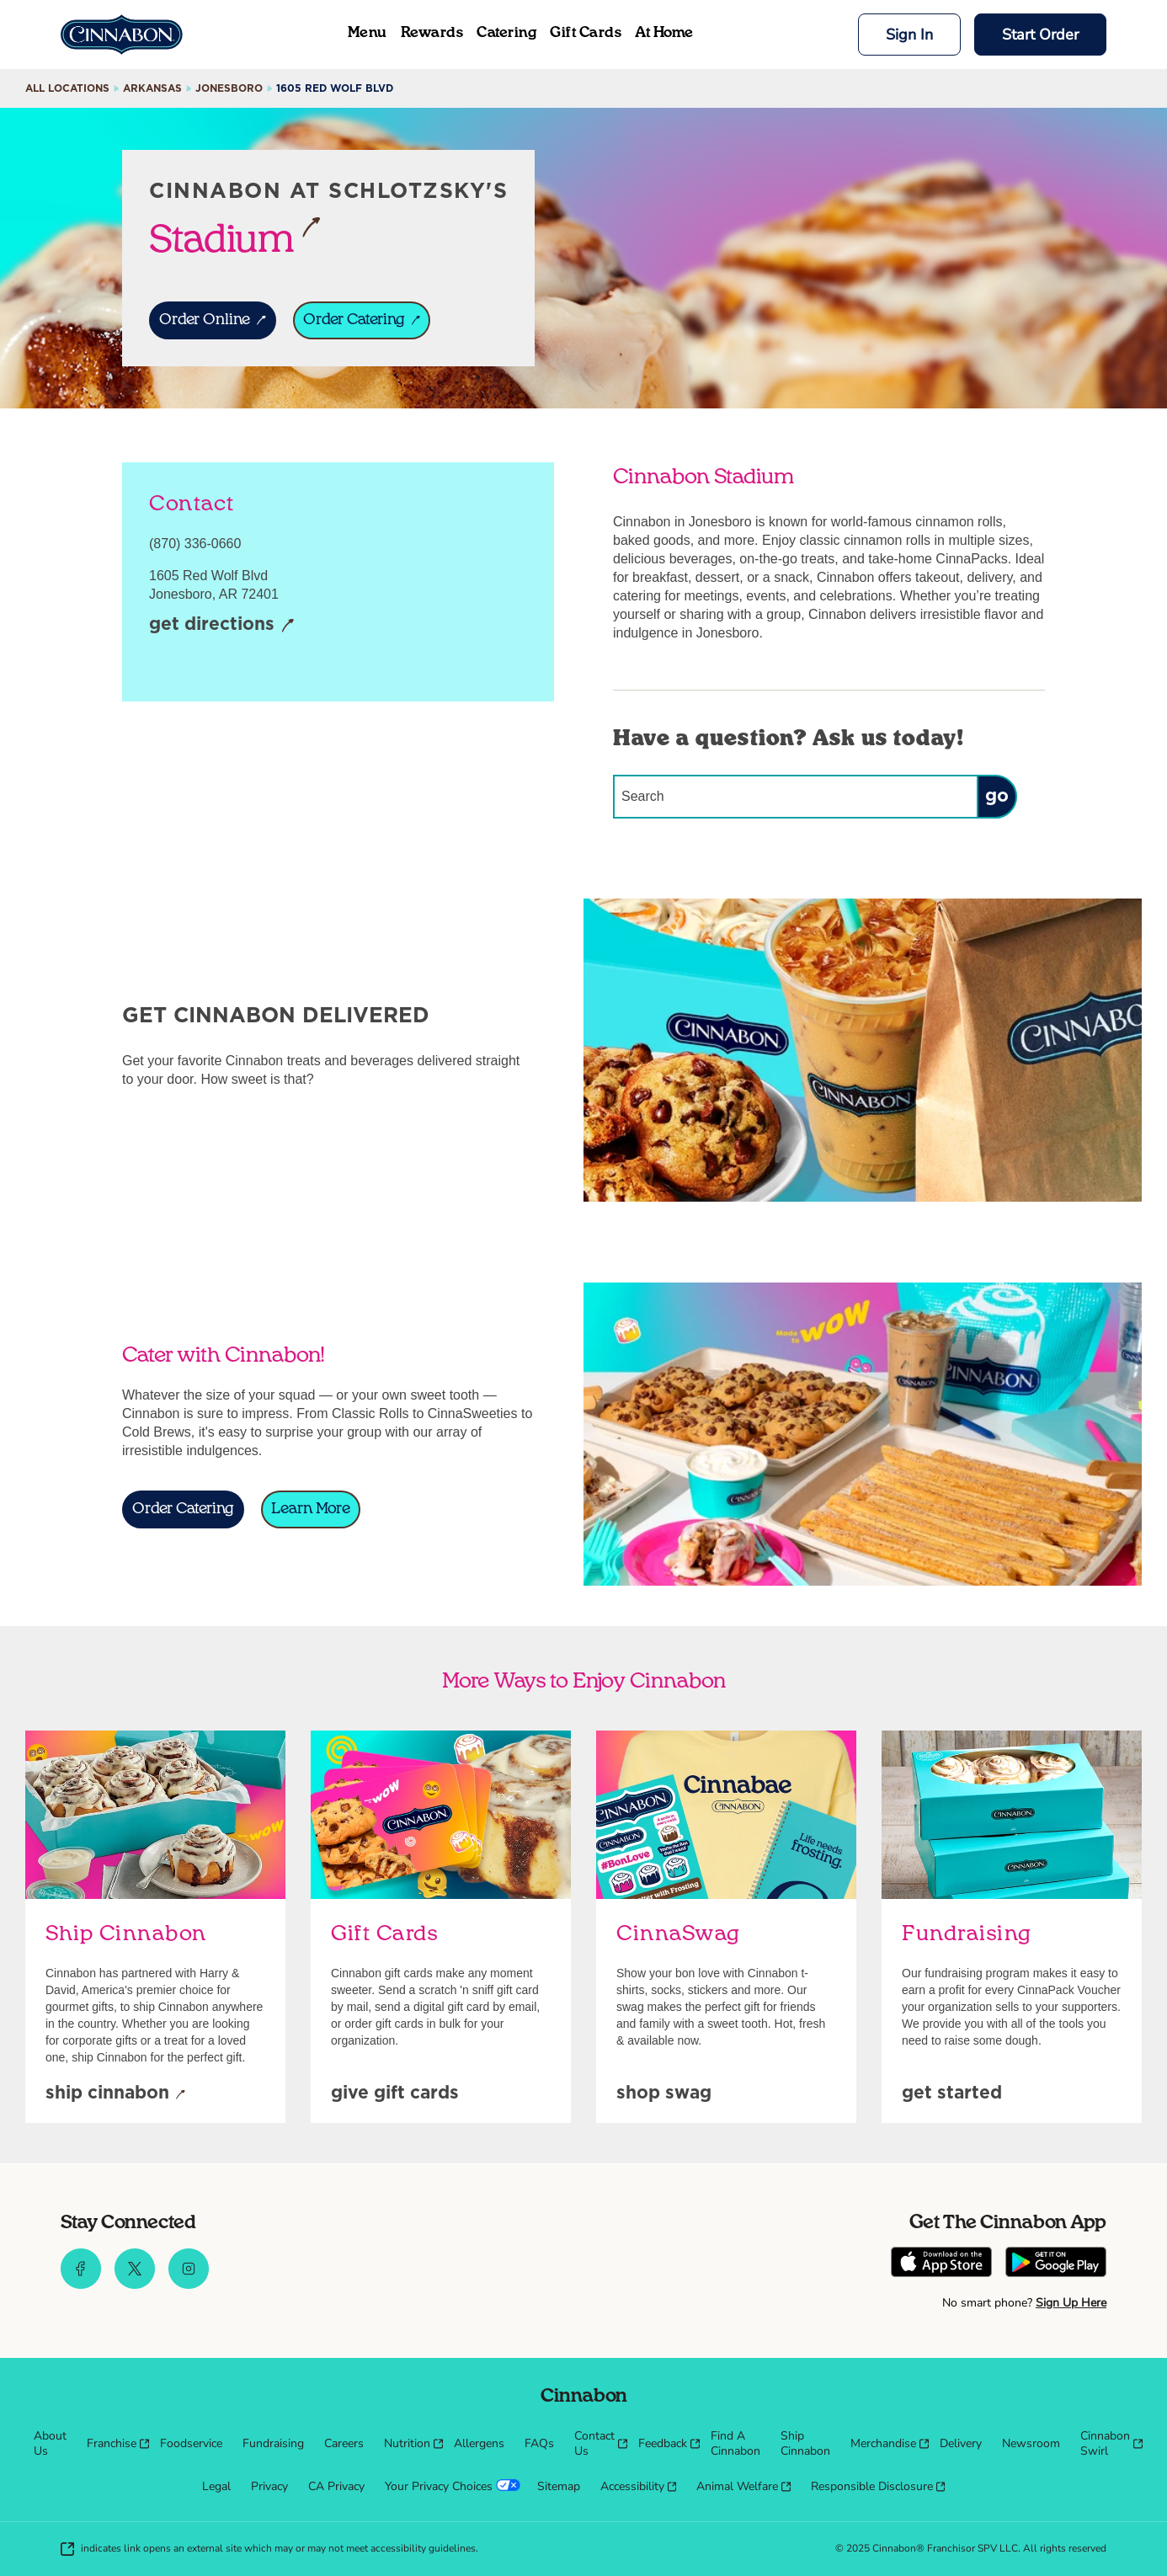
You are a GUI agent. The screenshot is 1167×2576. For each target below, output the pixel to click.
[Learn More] (310, 1509)
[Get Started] (952, 2094)
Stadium (235, 238)
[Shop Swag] (663, 2094)
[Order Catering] (183, 1509)
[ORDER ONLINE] (212, 320)
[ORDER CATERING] (362, 320)
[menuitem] (50, 2444)
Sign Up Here (1071, 2303)
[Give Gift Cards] (395, 2094)
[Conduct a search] (795, 797)
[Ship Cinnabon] (115, 2094)
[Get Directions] (222, 625)
